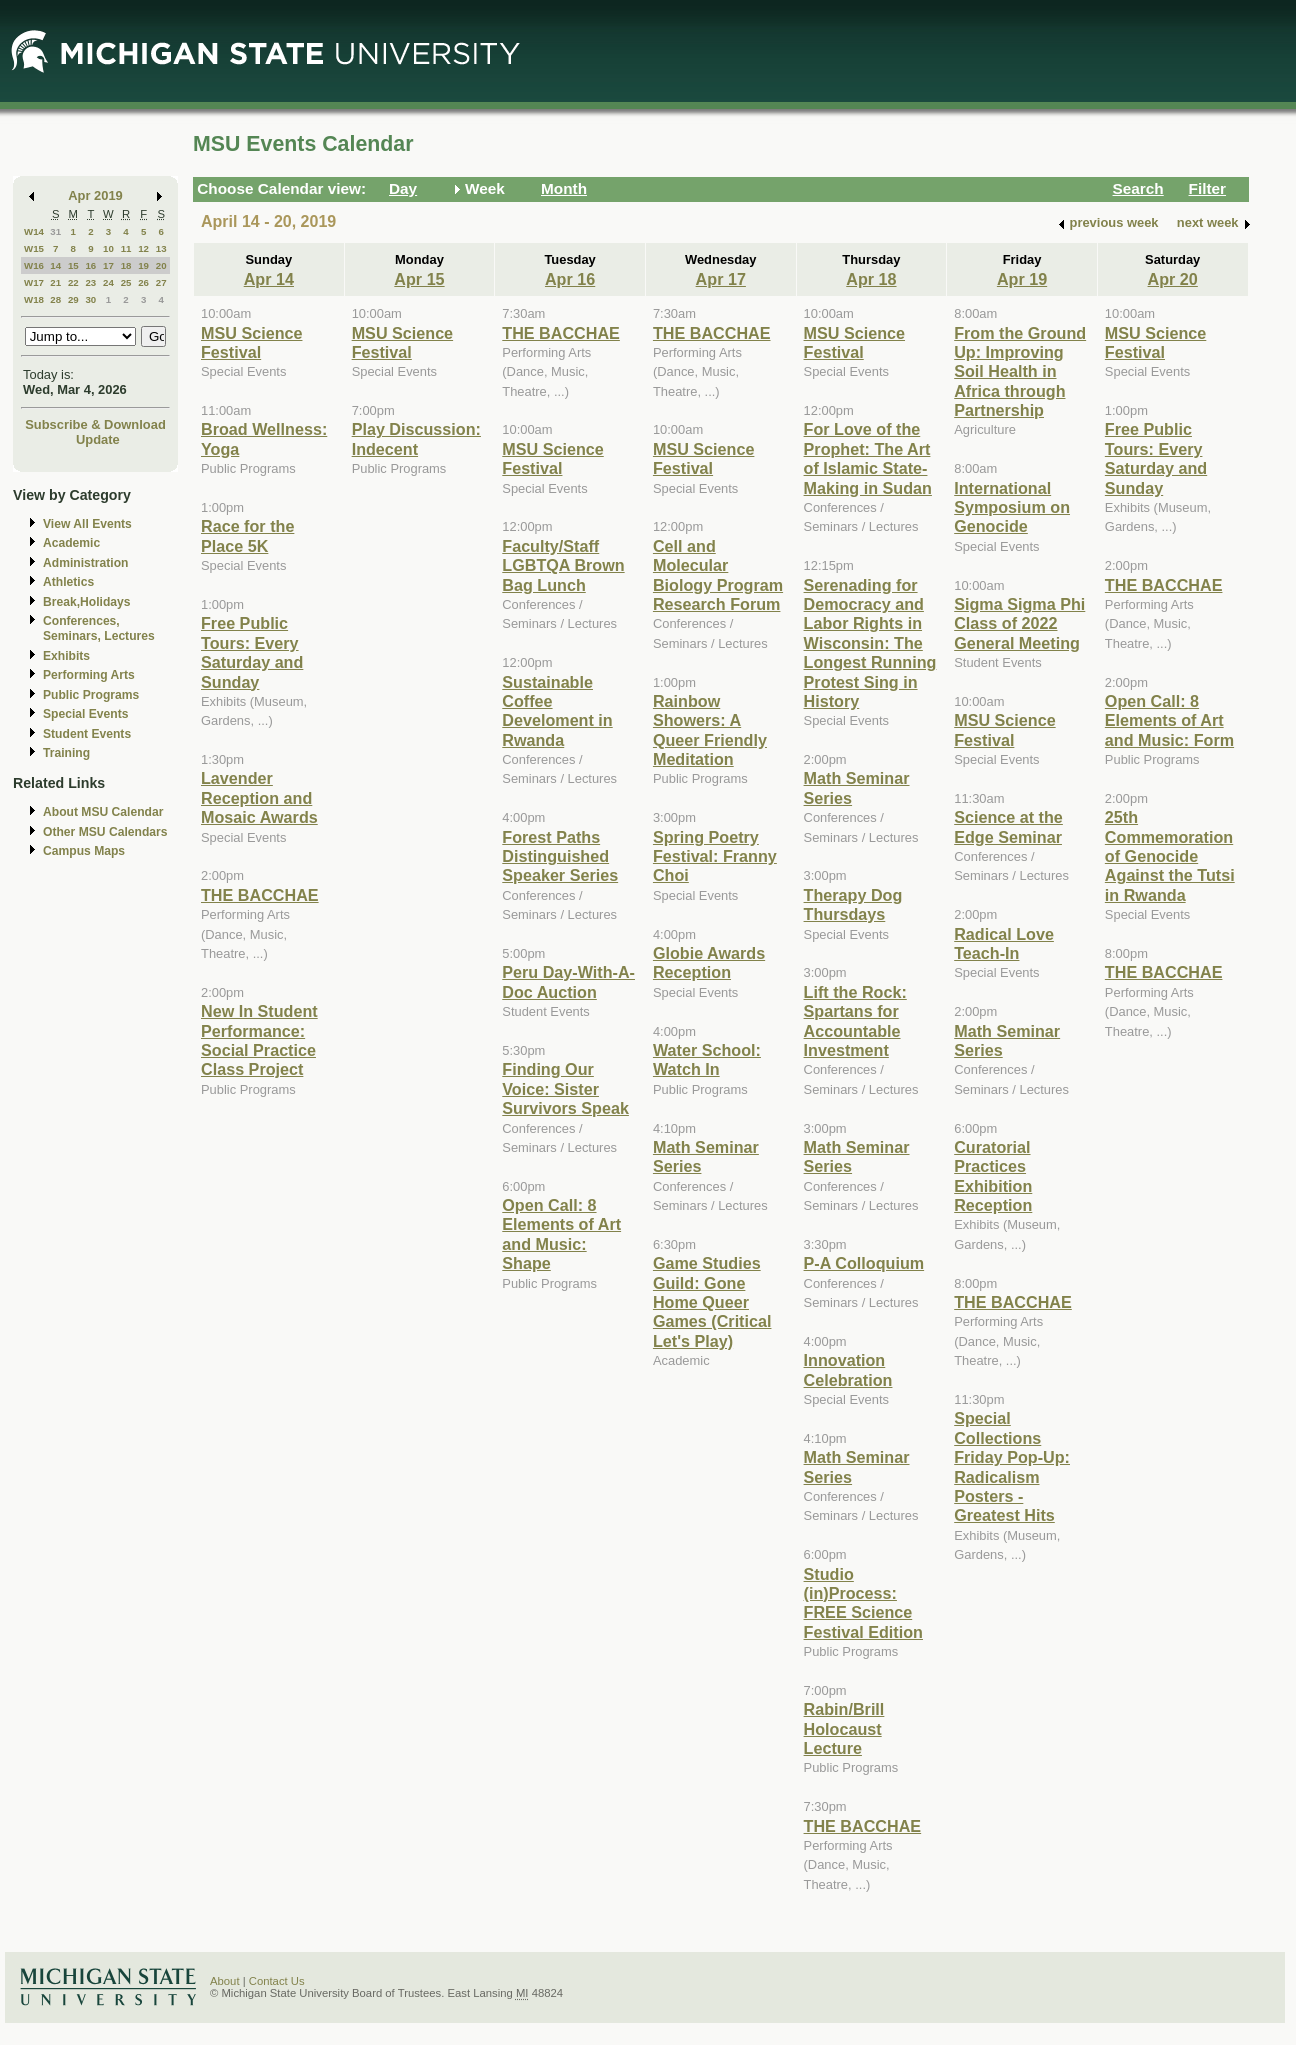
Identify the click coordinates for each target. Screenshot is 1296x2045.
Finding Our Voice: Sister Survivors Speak (565, 1088)
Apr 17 (721, 279)
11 (126, 248)
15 (73, 265)
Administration (85, 563)
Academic (71, 543)
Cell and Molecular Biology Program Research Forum (718, 575)
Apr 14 (269, 279)
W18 (34, 299)
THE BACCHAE (260, 895)
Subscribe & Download (95, 424)
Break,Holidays (87, 602)
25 (126, 282)
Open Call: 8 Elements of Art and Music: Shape (561, 1234)
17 (108, 265)
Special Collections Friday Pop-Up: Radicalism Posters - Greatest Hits (1012, 1466)
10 (108, 248)
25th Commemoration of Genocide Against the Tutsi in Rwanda (1170, 856)
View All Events (87, 524)
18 (126, 265)
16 (90, 265)
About (225, 1981)
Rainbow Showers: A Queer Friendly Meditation (710, 730)
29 (73, 299)
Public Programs (91, 695)
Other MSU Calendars (105, 832)
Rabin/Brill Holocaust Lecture (844, 1728)
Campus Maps (84, 851)
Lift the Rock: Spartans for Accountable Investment (855, 1021)
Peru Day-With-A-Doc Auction (568, 981)
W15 (34, 248)
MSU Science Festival (251, 342)
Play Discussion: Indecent (416, 438)
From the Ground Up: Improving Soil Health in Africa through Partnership (1020, 372)
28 (55, 299)
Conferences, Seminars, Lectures (99, 628)
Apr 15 (419, 279)
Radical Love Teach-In (1004, 943)
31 (55, 231)
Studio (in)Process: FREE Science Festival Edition (863, 1603)
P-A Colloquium (864, 1263)
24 (108, 282)
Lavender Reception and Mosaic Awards (259, 797)
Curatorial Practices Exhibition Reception (993, 1176)
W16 (34, 265)
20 (161, 265)
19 (143, 265)
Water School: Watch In (707, 1059)
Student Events (87, 734)
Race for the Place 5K (247, 535)
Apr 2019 (95, 195)
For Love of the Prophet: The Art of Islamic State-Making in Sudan (868, 458)
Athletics (68, 582)
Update (98, 439)
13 (161, 248)
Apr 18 (871, 279)
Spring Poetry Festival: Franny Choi (715, 856)
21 (55, 282)
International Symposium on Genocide (1012, 507)
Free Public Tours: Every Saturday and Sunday (252, 652)
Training (66, 753)
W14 (34, 231)
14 (55, 265)
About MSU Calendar (103, 812)
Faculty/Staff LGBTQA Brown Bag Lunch (563, 565)
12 (143, 248)
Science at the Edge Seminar (1008, 826)
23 (90, 282)
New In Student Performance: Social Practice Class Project (259, 1040)
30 (90, 299)
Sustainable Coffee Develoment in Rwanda (557, 711)
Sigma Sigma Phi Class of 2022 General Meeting (1019, 623)
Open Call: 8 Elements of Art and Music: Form (1169, 720)
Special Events (85, 714)
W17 (34, 282)
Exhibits (66, 656)
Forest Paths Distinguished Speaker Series (560, 856)
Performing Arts (89, 675)
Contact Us (277, 1981)
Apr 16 (570, 279)
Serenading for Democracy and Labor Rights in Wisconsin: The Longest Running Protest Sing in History (870, 643)
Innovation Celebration (848, 1369)
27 (161, 282)
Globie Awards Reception (709, 962)
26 (143, 282)
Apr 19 (1022, 279)
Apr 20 (1173, 279)
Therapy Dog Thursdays (853, 904)
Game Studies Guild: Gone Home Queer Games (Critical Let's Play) (712, 1302)
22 (73, 282)
